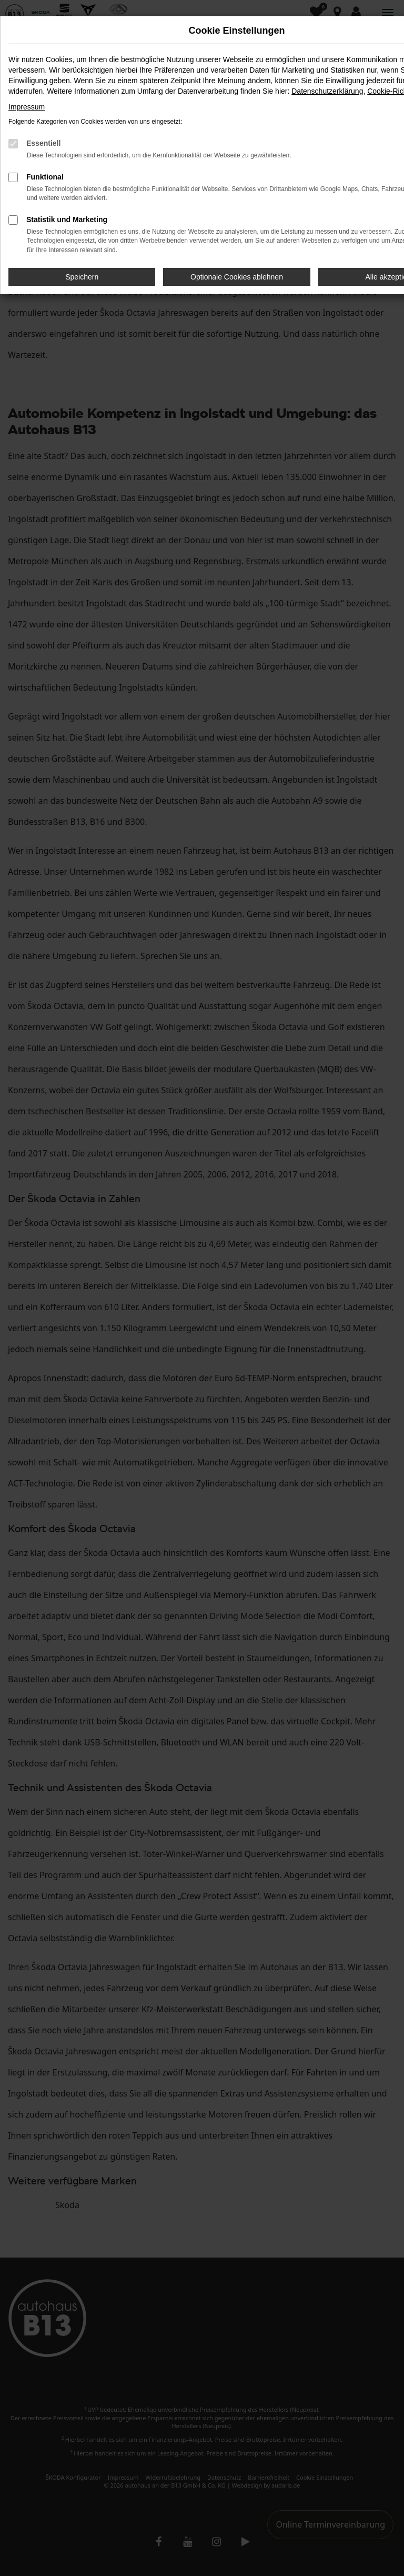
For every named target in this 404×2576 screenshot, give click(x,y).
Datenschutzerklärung (327, 91)
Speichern (81, 277)
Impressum (26, 107)
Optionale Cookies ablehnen (236, 277)
